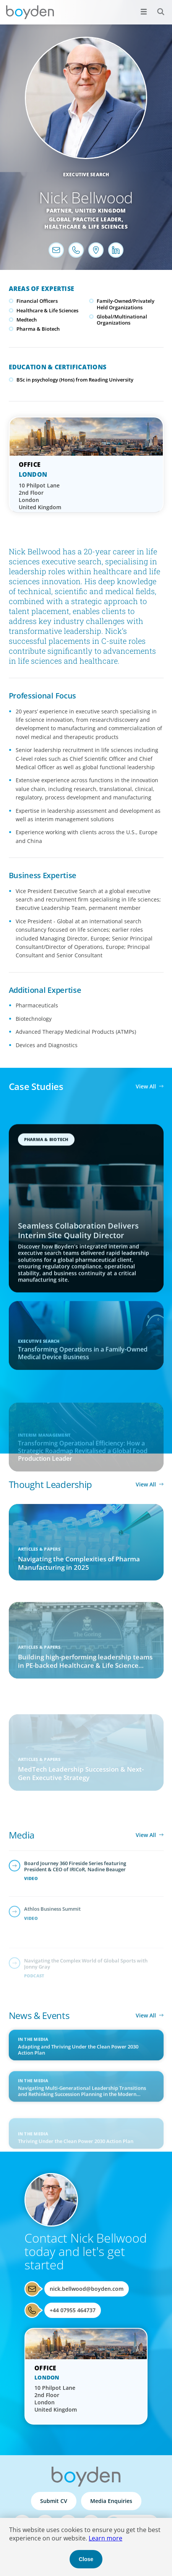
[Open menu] (143, 11)
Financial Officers (37, 300)
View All (146, 1086)
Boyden (30, 12)
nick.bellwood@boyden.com (86, 2288)
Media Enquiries (111, 2501)
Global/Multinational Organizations (122, 319)
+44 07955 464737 (73, 2310)
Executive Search (86, 174)
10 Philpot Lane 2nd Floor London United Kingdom (40, 496)
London (33, 474)
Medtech (26, 319)
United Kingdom (100, 210)
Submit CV (53, 2501)
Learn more (105, 2538)
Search (156, 7)
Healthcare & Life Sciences (86, 226)
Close (86, 2559)
